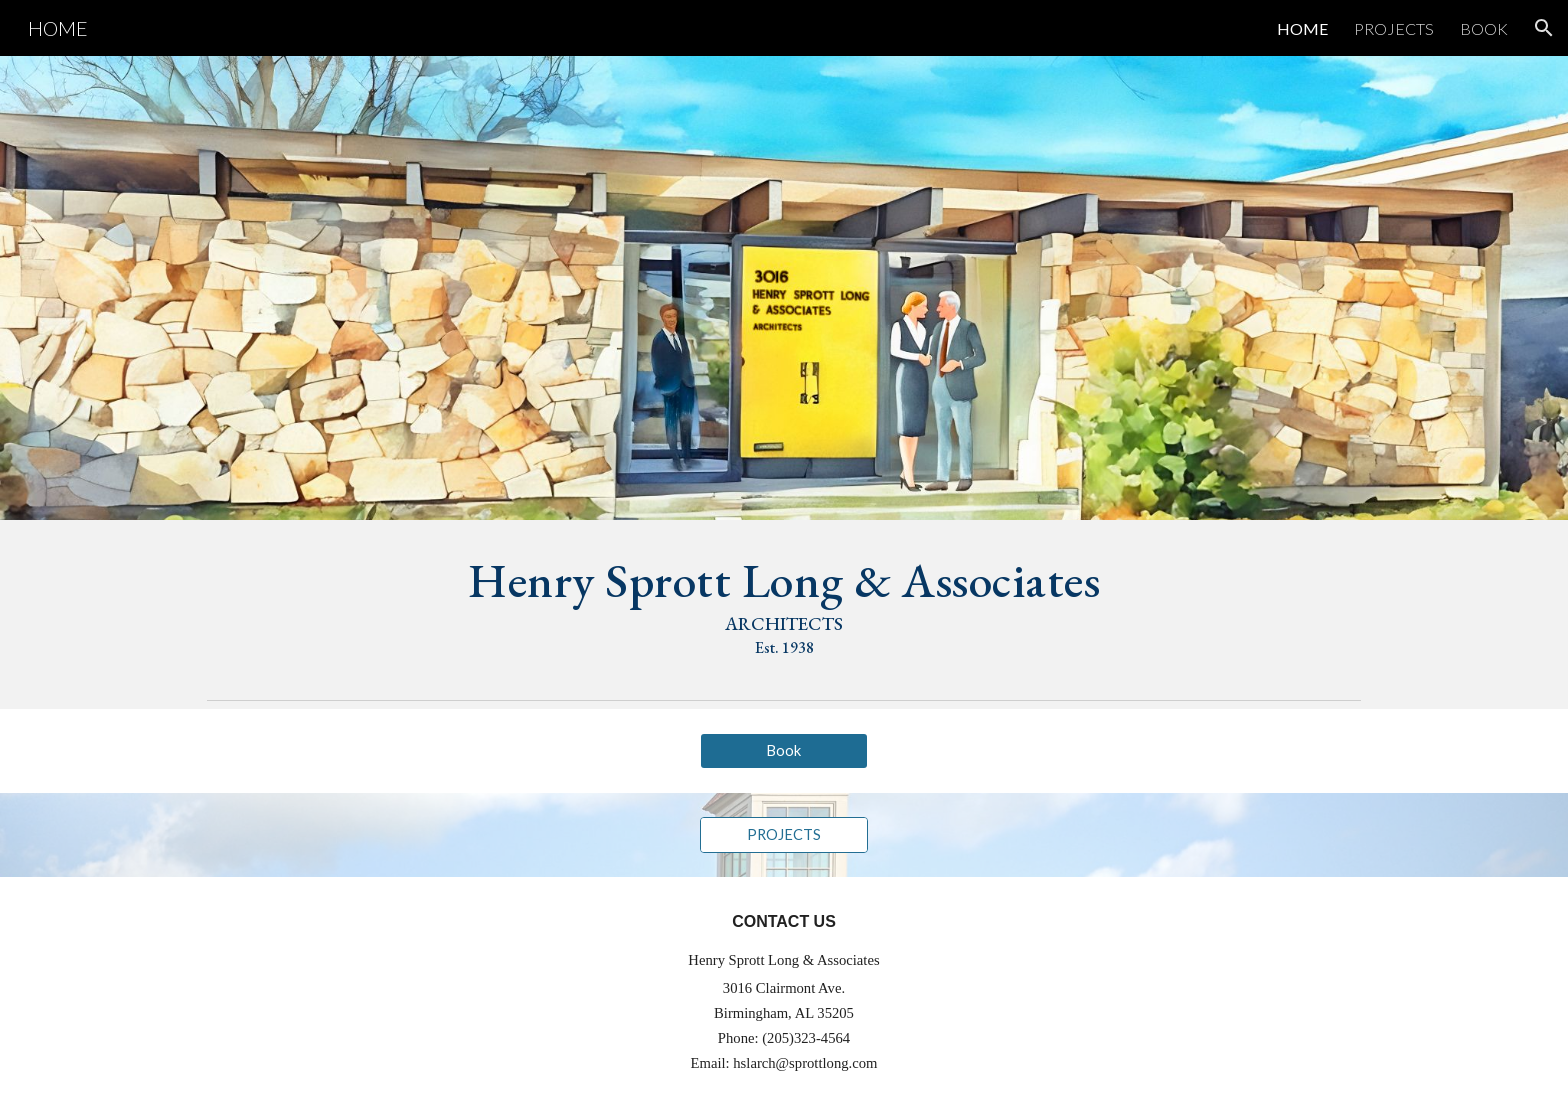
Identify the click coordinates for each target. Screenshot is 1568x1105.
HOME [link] (1302, 28)
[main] (784, 605)
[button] (1544, 28)
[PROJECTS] (784, 835)
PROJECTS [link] (1394, 28)
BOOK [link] (1484, 28)
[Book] (784, 751)
